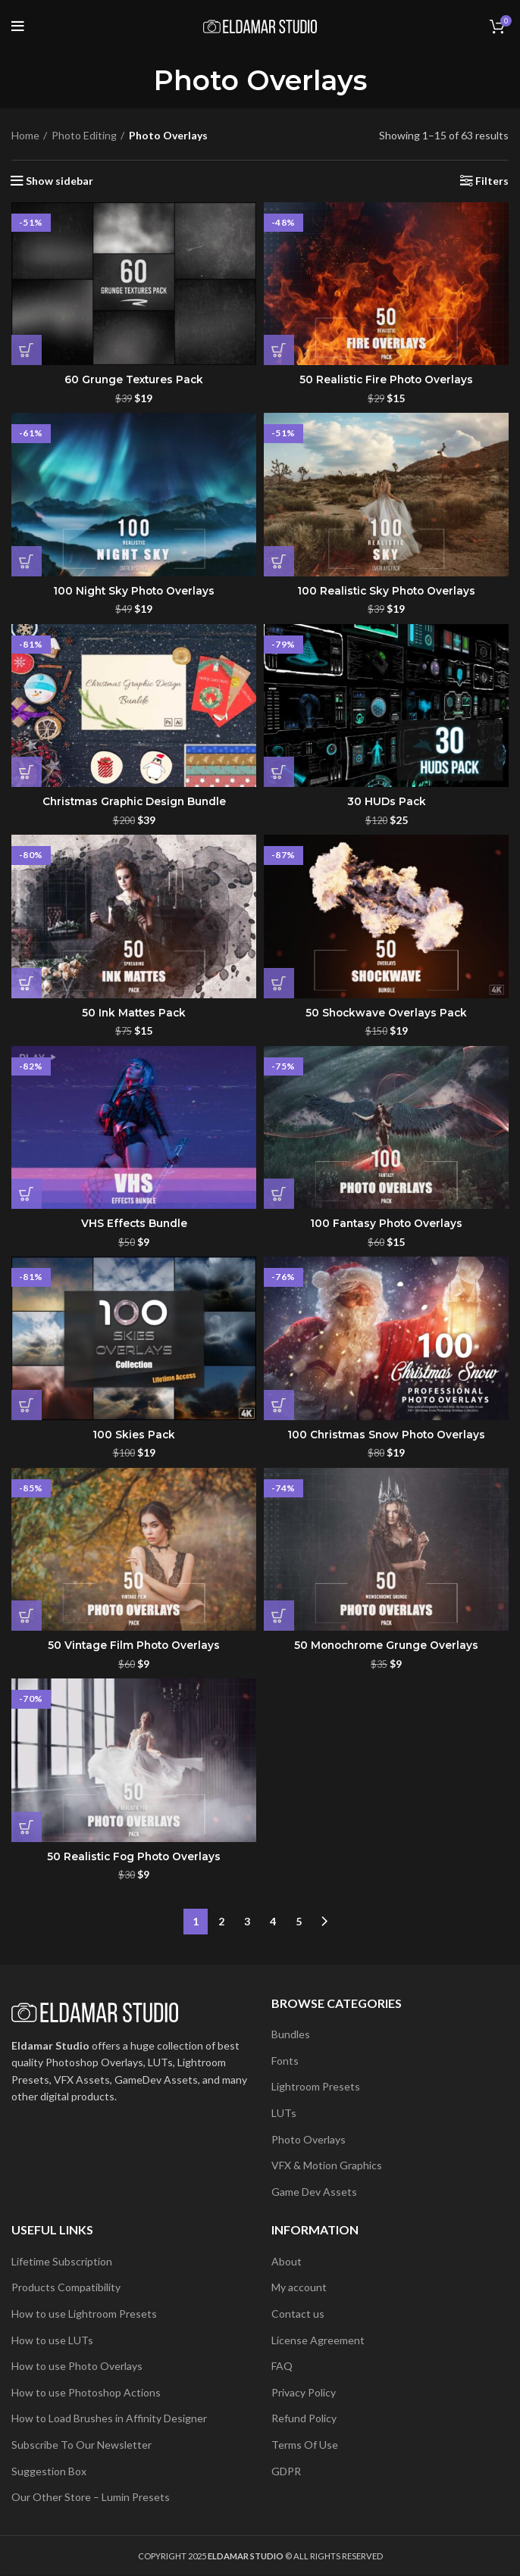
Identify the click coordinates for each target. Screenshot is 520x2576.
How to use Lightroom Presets (84, 2313)
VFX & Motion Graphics (326, 2165)
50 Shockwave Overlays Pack (386, 1012)
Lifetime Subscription (61, 2261)
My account (299, 2287)
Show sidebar (59, 181)
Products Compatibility (66, 2287)
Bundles (290, 2034)
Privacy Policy (303, 2392)
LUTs (283, 2112)
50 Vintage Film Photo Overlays (133, 1645)
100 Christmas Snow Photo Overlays (386, 1434)
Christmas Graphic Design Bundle (133, 801)
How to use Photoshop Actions (86, 2392)
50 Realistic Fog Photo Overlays (134, 1856)
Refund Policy (304, 2418)
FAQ (282, 2365)
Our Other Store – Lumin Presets (90, 2496)
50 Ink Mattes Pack (133, 1012)
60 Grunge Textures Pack (134, 379)
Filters (492, 181)
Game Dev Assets (314, 2191)
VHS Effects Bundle (134, 1223)
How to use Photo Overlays (77, 2365)
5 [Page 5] (299, 1921)
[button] (26, 350)
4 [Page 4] (273, 1921)
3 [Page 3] (247, 1921)
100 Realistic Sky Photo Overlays (386, 591)
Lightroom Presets (315, 2086)
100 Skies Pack (134, 1434)
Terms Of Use (304, 2444)
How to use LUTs (52, 2340)
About (286, 2261)
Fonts (285, 2060)
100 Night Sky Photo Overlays (134, 591)
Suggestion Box (48, 2471)
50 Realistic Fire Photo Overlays (386, 379)
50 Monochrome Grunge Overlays (386, 1645)
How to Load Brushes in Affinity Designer (109, 2418)
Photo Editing (84, 135)
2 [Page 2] (221, 1921)
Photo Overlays (308, 2139)
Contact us (297, 2313)
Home (25, 135)
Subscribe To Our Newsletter (81, 2444)
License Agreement (318, 2340)
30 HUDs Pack (386, 801)
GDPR (286, 2471)
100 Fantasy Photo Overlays (386, 1223)
